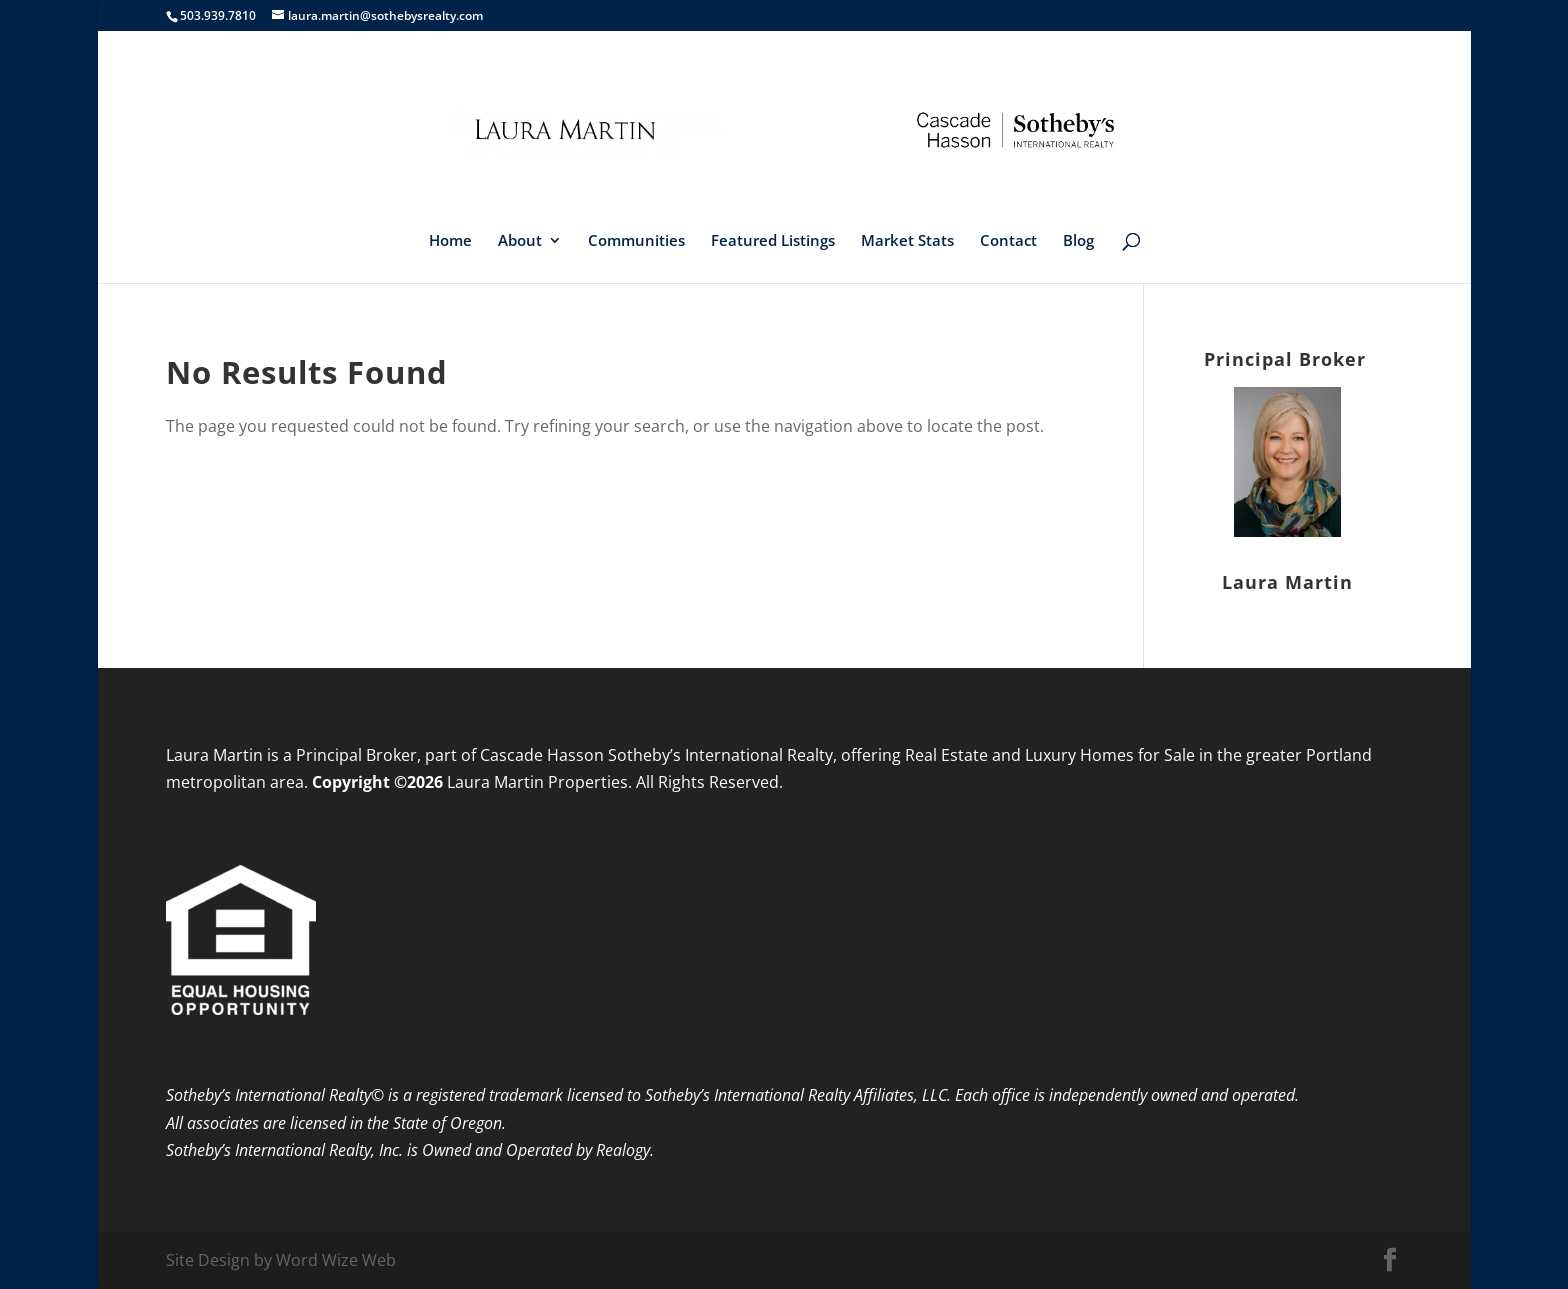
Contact (1008, 241)
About (520, 241)
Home (450, 241)
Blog (1078, 241)
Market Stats (907, 241)
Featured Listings (773, 241)
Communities (636, 241)
